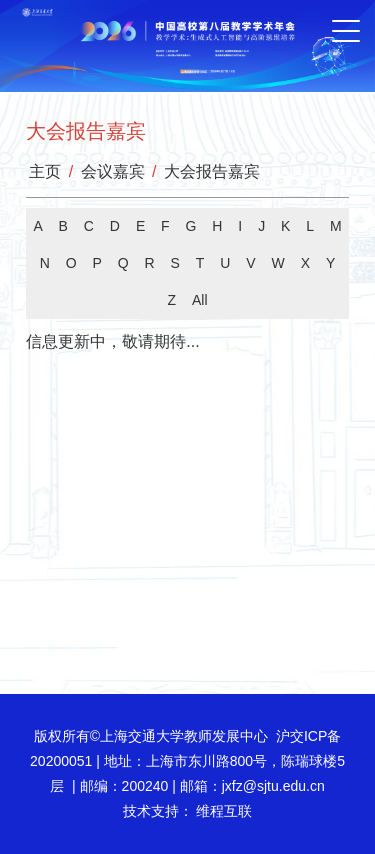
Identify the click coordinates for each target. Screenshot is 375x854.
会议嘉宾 (113, 171)
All (200, 300)
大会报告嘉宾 (212, 171)
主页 (45, 171)
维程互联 (223, 811)
